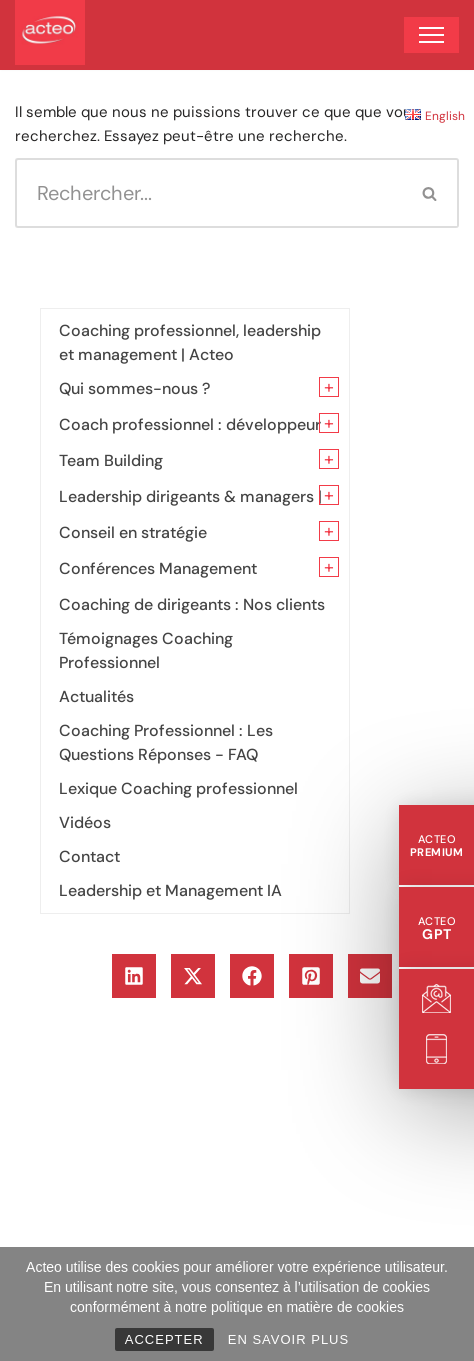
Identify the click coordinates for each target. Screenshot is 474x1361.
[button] (134, 976)
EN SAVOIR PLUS (288, 1339)
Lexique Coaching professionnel (178, 788)
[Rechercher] (208, 193)
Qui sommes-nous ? (134, 388)
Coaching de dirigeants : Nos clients (192, 604)
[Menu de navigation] (431, 35)
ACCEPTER (164, 1339)
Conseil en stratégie (133, 532)
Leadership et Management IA (170, 890)
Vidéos (85, 822)
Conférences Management (158, 568)
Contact (89, 856)
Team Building (111, 460)
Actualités (96, 696)
